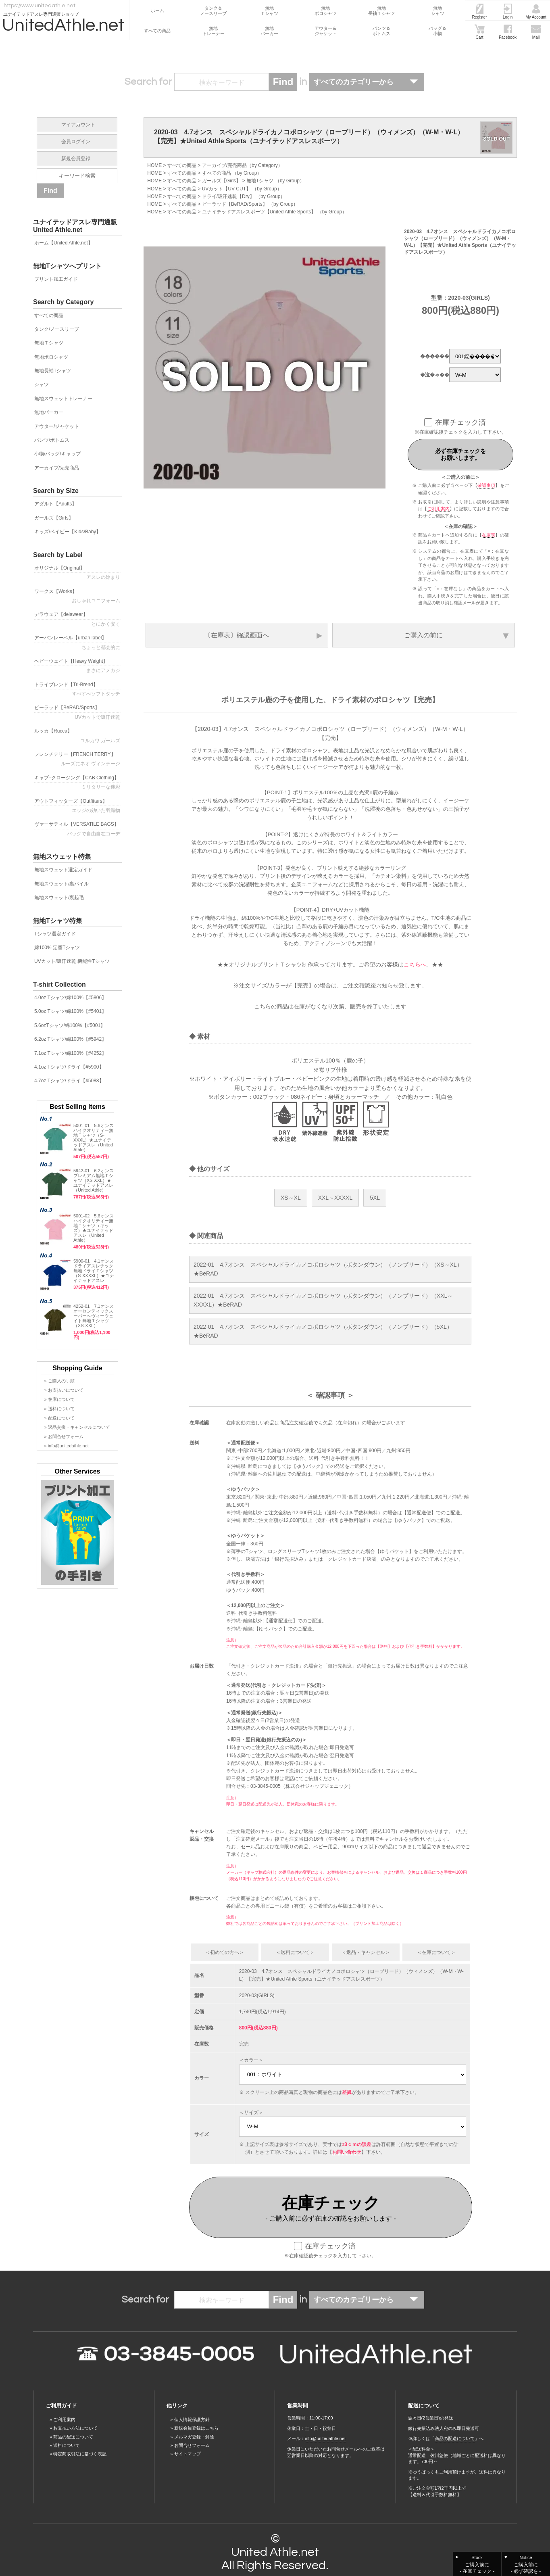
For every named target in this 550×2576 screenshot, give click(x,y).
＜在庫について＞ (436, 1952)
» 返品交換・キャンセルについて (77, 1427)
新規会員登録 (75, 158)
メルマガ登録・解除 (194, 2436)
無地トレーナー (213, 31)
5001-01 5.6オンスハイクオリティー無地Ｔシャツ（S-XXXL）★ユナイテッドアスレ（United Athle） (93, 1137)
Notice (526, 2564)
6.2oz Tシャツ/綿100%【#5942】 (70, 1039)
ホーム (157, 10)
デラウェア (77, 619)
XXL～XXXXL (335, 1197)
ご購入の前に (423, 635)
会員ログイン (75, 141)
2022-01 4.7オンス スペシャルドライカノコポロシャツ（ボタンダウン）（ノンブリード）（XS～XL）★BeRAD (328, 1269)
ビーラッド (77, 712)
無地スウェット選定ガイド (63, 870)
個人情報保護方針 (192, 2419)
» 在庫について (59, 1399)
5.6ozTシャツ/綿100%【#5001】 (69, 1025)
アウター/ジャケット (56, 426)
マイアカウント (78, 124)
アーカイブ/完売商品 (224, 165)
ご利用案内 (438, 508)
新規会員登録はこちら (196, 2428)
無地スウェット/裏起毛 (59, 897)
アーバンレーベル (77, 642)
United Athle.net (275, 2552)
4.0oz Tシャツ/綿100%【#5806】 (70, 997)
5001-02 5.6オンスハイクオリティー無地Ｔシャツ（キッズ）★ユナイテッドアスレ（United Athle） (93, 1227)
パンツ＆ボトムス (381, 31)
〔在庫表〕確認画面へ (236, 635)
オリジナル (77, 572)
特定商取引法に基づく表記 (79, 2453)
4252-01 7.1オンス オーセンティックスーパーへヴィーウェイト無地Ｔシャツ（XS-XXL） (93, 1316)
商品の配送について (73, 2436)
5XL (375, 1197)
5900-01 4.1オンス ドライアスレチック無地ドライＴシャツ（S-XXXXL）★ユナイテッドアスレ (95, 1271)
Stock (477, 2564)
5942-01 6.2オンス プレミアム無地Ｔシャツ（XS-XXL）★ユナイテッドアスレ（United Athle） (93, 1180)
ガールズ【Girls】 (221, 181)
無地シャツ (437, 10)
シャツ (41, 384)
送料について (66, 2445)
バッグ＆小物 (437, 31)
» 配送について (59, 1417)
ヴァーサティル (77, 829)
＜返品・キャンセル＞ (366, 1952)
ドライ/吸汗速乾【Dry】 (228, 196)
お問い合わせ (346, 2152)
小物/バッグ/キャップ (57, 454)
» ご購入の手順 (59, 1380)
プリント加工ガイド (56, 279)
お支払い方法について (75, 2428)
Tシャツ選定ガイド (55, 934)
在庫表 (488, 534)
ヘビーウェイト (77, 666)
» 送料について (59, 1408)
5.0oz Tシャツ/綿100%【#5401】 (70, 1011)
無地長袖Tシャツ (52, 371)
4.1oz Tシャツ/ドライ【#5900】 (69, 1067)
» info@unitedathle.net (66, 1445)
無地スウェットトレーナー (63, 398)
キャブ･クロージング (77, 782)
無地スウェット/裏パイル (61, 884)
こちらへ (415, 964)
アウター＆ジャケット (326, 31)
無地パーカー (269, 31)
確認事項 (486, 485)
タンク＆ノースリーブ (213, 10)
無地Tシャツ (259, 181)
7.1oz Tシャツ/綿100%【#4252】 (70, 1053)
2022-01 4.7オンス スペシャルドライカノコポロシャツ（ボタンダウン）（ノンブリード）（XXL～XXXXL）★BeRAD (323, 1300)
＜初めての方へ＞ (224, 1952)
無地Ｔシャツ (269, 10)
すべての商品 (157, 30)
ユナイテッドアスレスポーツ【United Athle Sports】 (259, 212)
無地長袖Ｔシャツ (381, 10)
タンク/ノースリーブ (56, 329)
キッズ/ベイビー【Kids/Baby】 (67, 531)
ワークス (77, 596)
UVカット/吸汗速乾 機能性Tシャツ (72, 961)
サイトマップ (187, 2453)
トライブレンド (77, 689)
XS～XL (291, 1197)
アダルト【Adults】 (55, 504)
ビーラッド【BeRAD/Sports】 (234, 204)
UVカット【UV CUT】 (226, 189)
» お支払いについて (63, 1390)
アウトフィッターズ (77, 806)
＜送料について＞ (295, 1952)
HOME (154, 165)
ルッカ (77, 735)
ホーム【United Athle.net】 (63, 243)
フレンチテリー (77, 759)
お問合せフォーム (192, 2445)
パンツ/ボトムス (51, 440)
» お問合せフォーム (63, 1436)
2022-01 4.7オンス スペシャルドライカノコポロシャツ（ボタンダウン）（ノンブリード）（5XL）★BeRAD (323, 1331)
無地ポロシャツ (326, 10)
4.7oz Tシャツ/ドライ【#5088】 (69, 1080)
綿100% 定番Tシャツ (57, 947)
